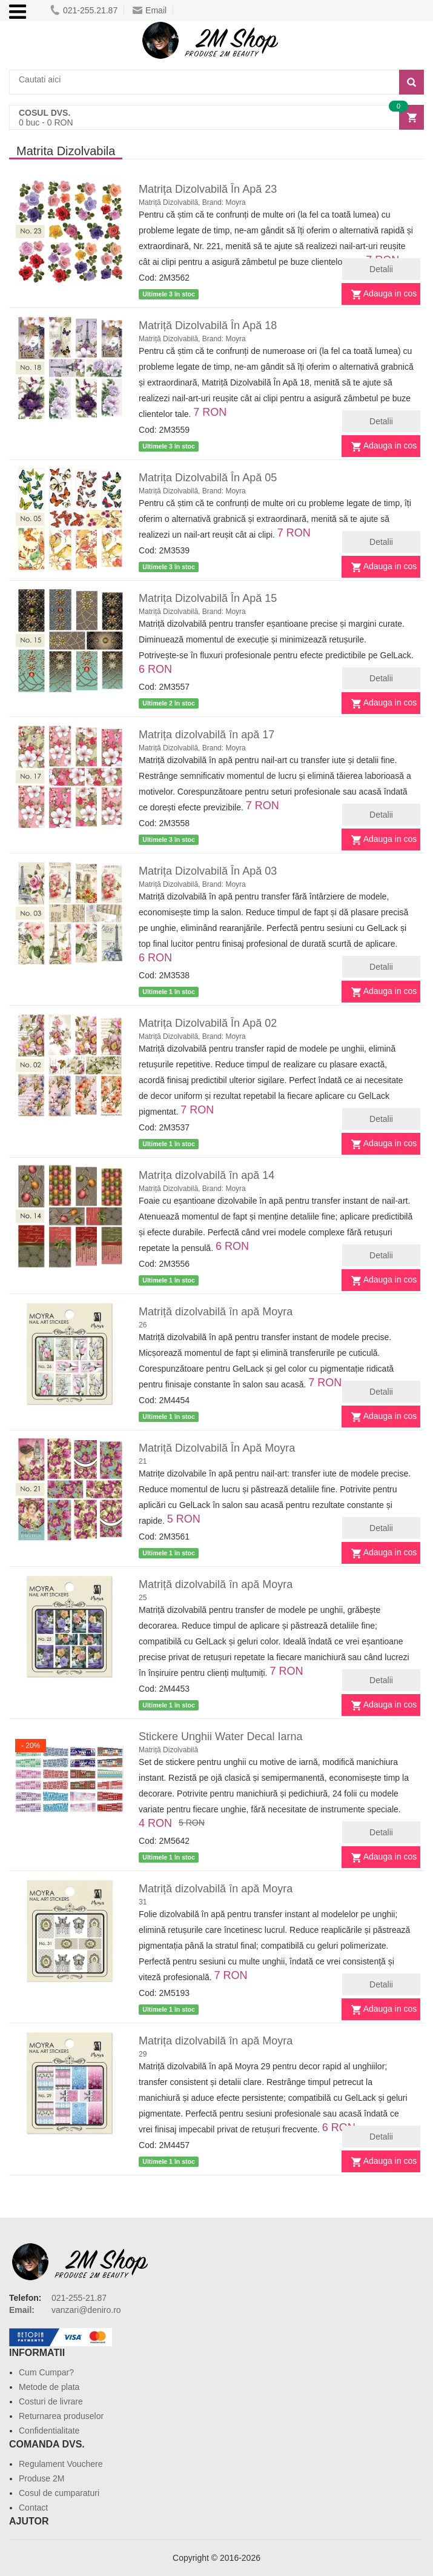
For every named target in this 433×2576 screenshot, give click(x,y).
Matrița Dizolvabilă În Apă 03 (208, 871)
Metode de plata (49, 2387)
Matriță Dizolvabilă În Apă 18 (208, 325)
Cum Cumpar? (46, 2372)
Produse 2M (41, 2478)
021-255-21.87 (79, 2298)
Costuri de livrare (51, 2401)
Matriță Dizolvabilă (168, 1750)
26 (143, 1325)
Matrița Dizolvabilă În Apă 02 (208, 1023)
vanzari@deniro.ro (86, 2310)
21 (143, 1461)
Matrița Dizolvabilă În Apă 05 (208, 478)
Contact (33, 2507)
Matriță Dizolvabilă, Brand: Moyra (192, 202)
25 (143, 1597)
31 (143, 1902)
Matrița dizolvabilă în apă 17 (206, 735)
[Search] (411, 82)
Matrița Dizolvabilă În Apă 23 (208, 189)
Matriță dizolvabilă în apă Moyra (216, 1312)
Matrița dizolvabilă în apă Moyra (216, 2041)
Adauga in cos (390, 293)
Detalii (381, 269)
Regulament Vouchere (61, 2464)
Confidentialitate (49, 2430)
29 (143, 2054)
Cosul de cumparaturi (59, 2493)
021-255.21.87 (83, 10)
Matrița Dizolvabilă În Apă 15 (208, 598)
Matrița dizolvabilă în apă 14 (206, 1175)
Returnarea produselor (61, 2416)
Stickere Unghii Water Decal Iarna (220, 1736)
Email (150, 10)
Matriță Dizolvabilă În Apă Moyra (217, 1448)
